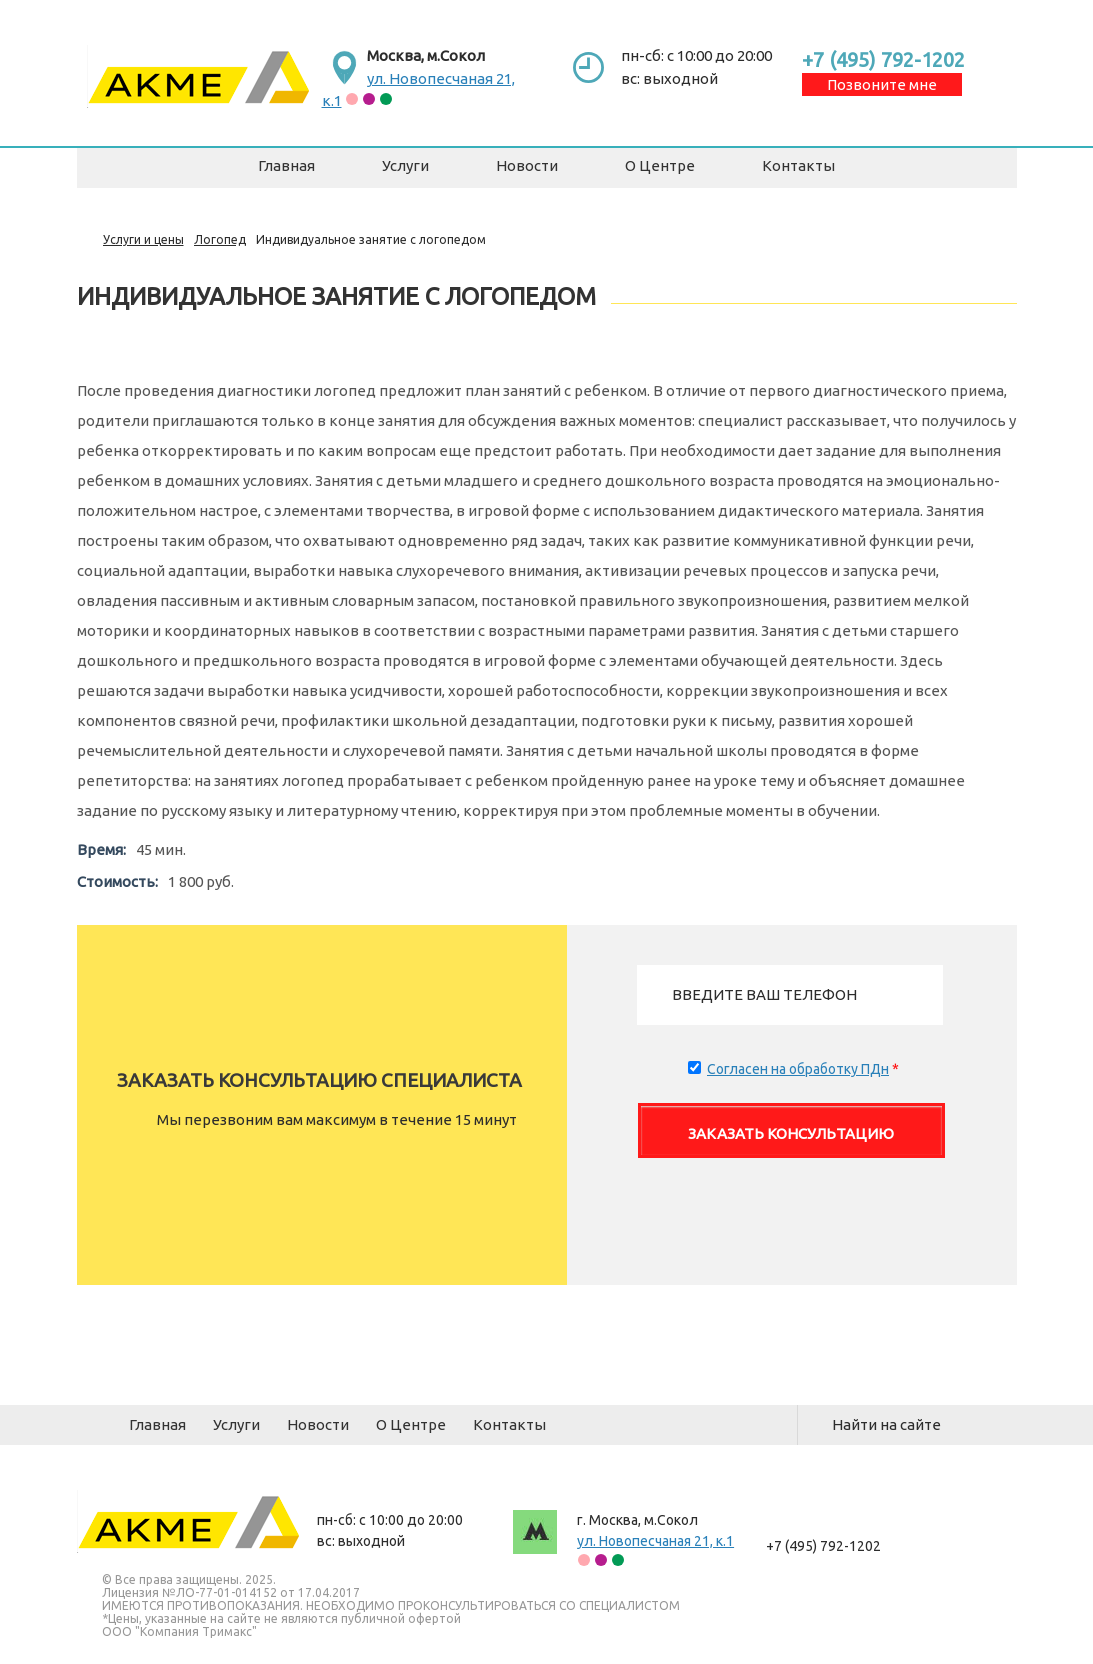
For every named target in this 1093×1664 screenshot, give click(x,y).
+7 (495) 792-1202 (883, 59)
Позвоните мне (882, 84)
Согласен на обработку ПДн (798, 1069)
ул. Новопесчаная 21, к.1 (655, 1541)
